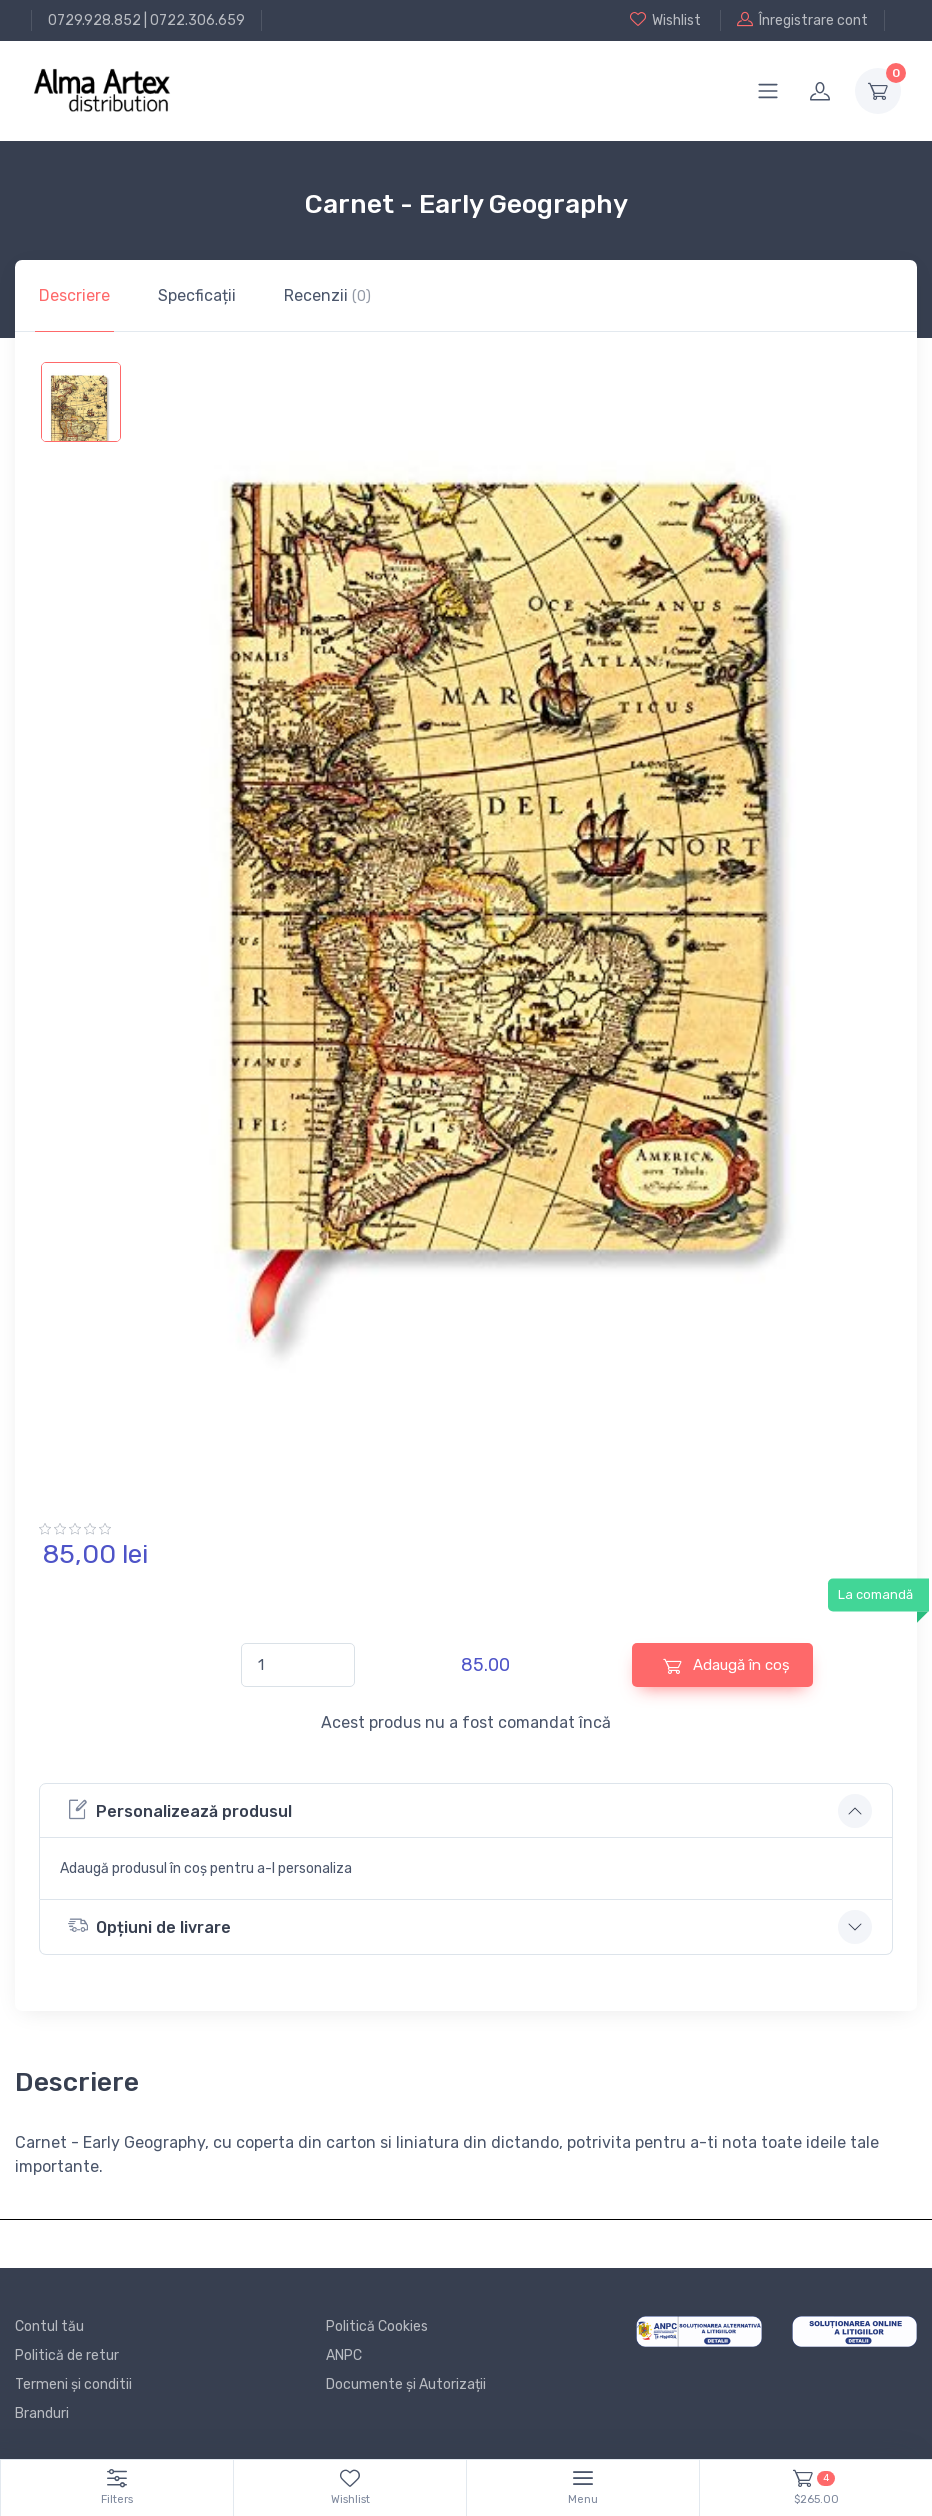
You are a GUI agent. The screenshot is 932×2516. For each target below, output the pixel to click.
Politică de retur (67, 2355)
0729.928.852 (94, 20)
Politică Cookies (377, 2326)
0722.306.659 (197, 20)
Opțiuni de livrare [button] (149, 1925)
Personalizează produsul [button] (180, 1809)
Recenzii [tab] (327, 295)
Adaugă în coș (726, 1665)
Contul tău (49, 2326)
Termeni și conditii (73, 2384)
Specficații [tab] (197, 295)
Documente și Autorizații (406, 2384)
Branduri (42, 2413)
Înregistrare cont (802, 20)
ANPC (344, 2355)
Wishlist (665, 20)
